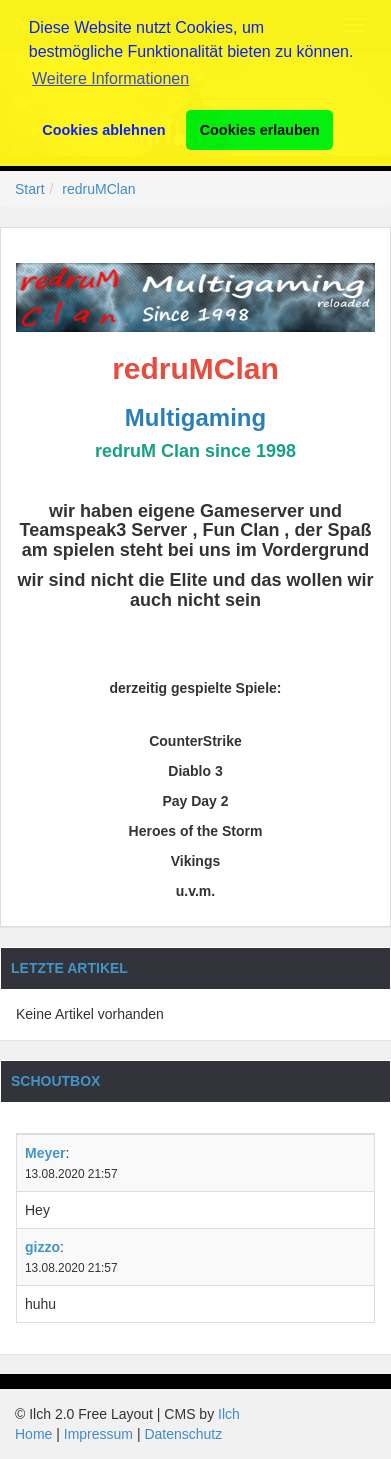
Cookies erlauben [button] (260, 130)
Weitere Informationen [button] (110, 78)
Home (33, 1434)
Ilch (229, 1414)
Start (30, 189)
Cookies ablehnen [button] (103, 130)
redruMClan (98, 189)
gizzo (42, 1247)
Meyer (45, 1153)
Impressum (98, 1434)
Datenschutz (183, 1434)
